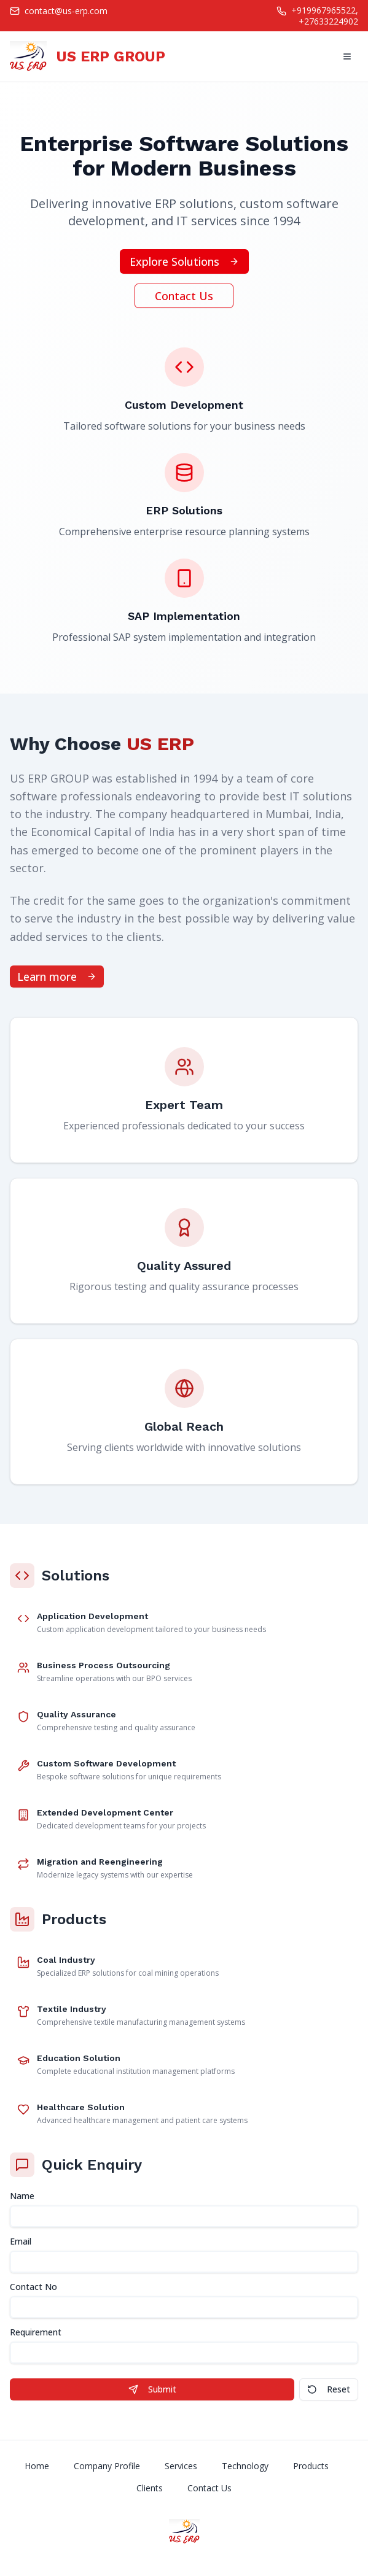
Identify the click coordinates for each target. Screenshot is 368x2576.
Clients (149, 2488)
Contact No (33, 2287)
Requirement (35, 2332)
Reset (328, 2389)
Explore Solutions (184, 261)
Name (22, 2196)
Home (37, 2466)
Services (181, 2466)
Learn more (56, 976)
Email (20, 2241)
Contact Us (184, 295)
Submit (152, 2389)
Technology (245, 2466)
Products (311, 2466)
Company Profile (107, 2466)
